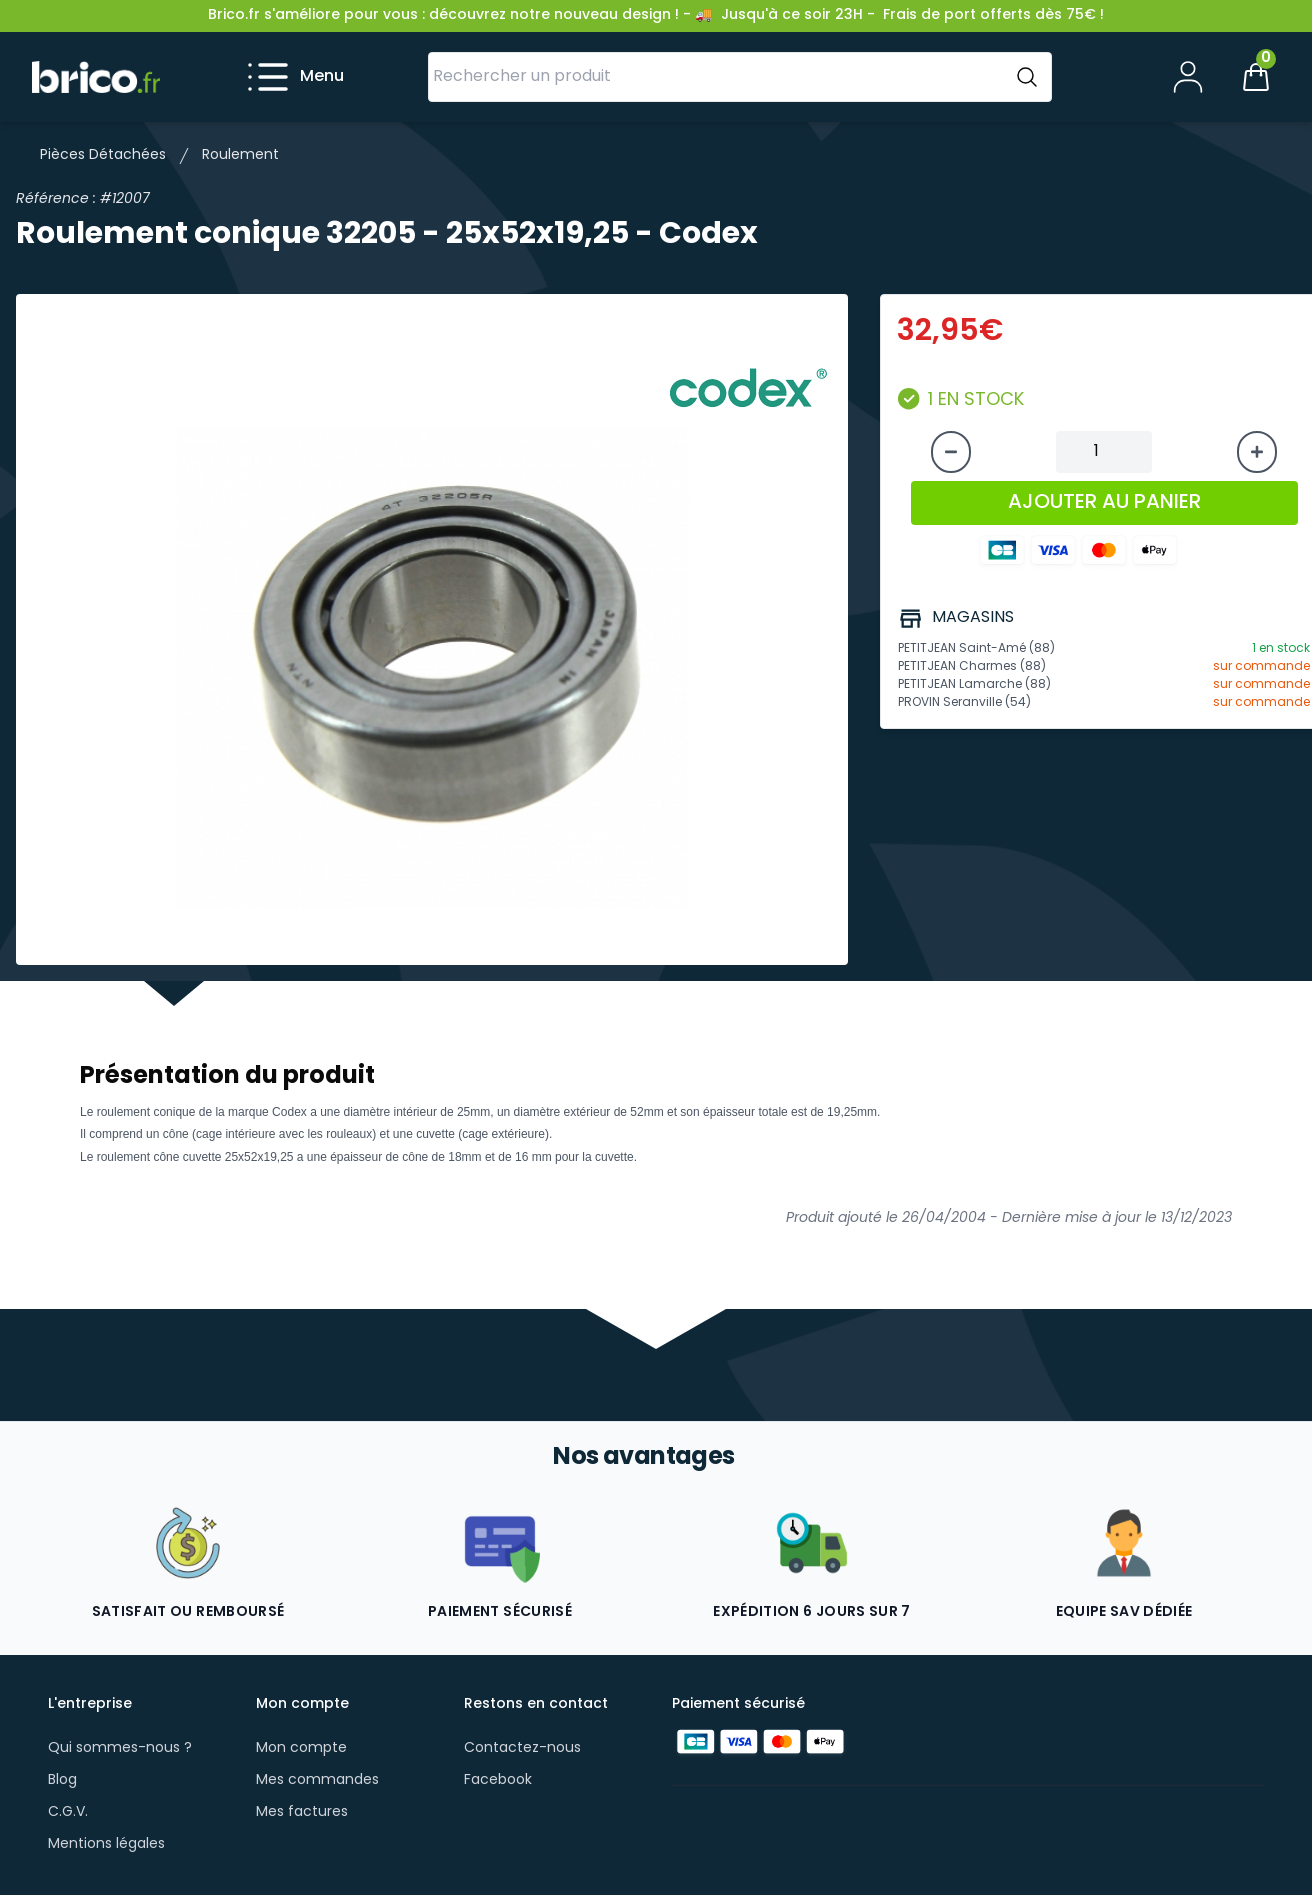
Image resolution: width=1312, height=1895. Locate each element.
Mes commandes (317, 1780)
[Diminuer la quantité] (951, 452)
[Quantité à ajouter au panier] (1104, 452)
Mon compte (301, 1748)
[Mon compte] (1188, 77)
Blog (62, 1780)
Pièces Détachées (103, 155)
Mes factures (302, 1812)
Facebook (498, 1780)
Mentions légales (106, 1844)
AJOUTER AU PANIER (1104, 503)
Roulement (240, 155)
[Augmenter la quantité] (1257, 452)
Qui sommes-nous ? (120, 1748)
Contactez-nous (522, 1748)
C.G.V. (68, 1812)
